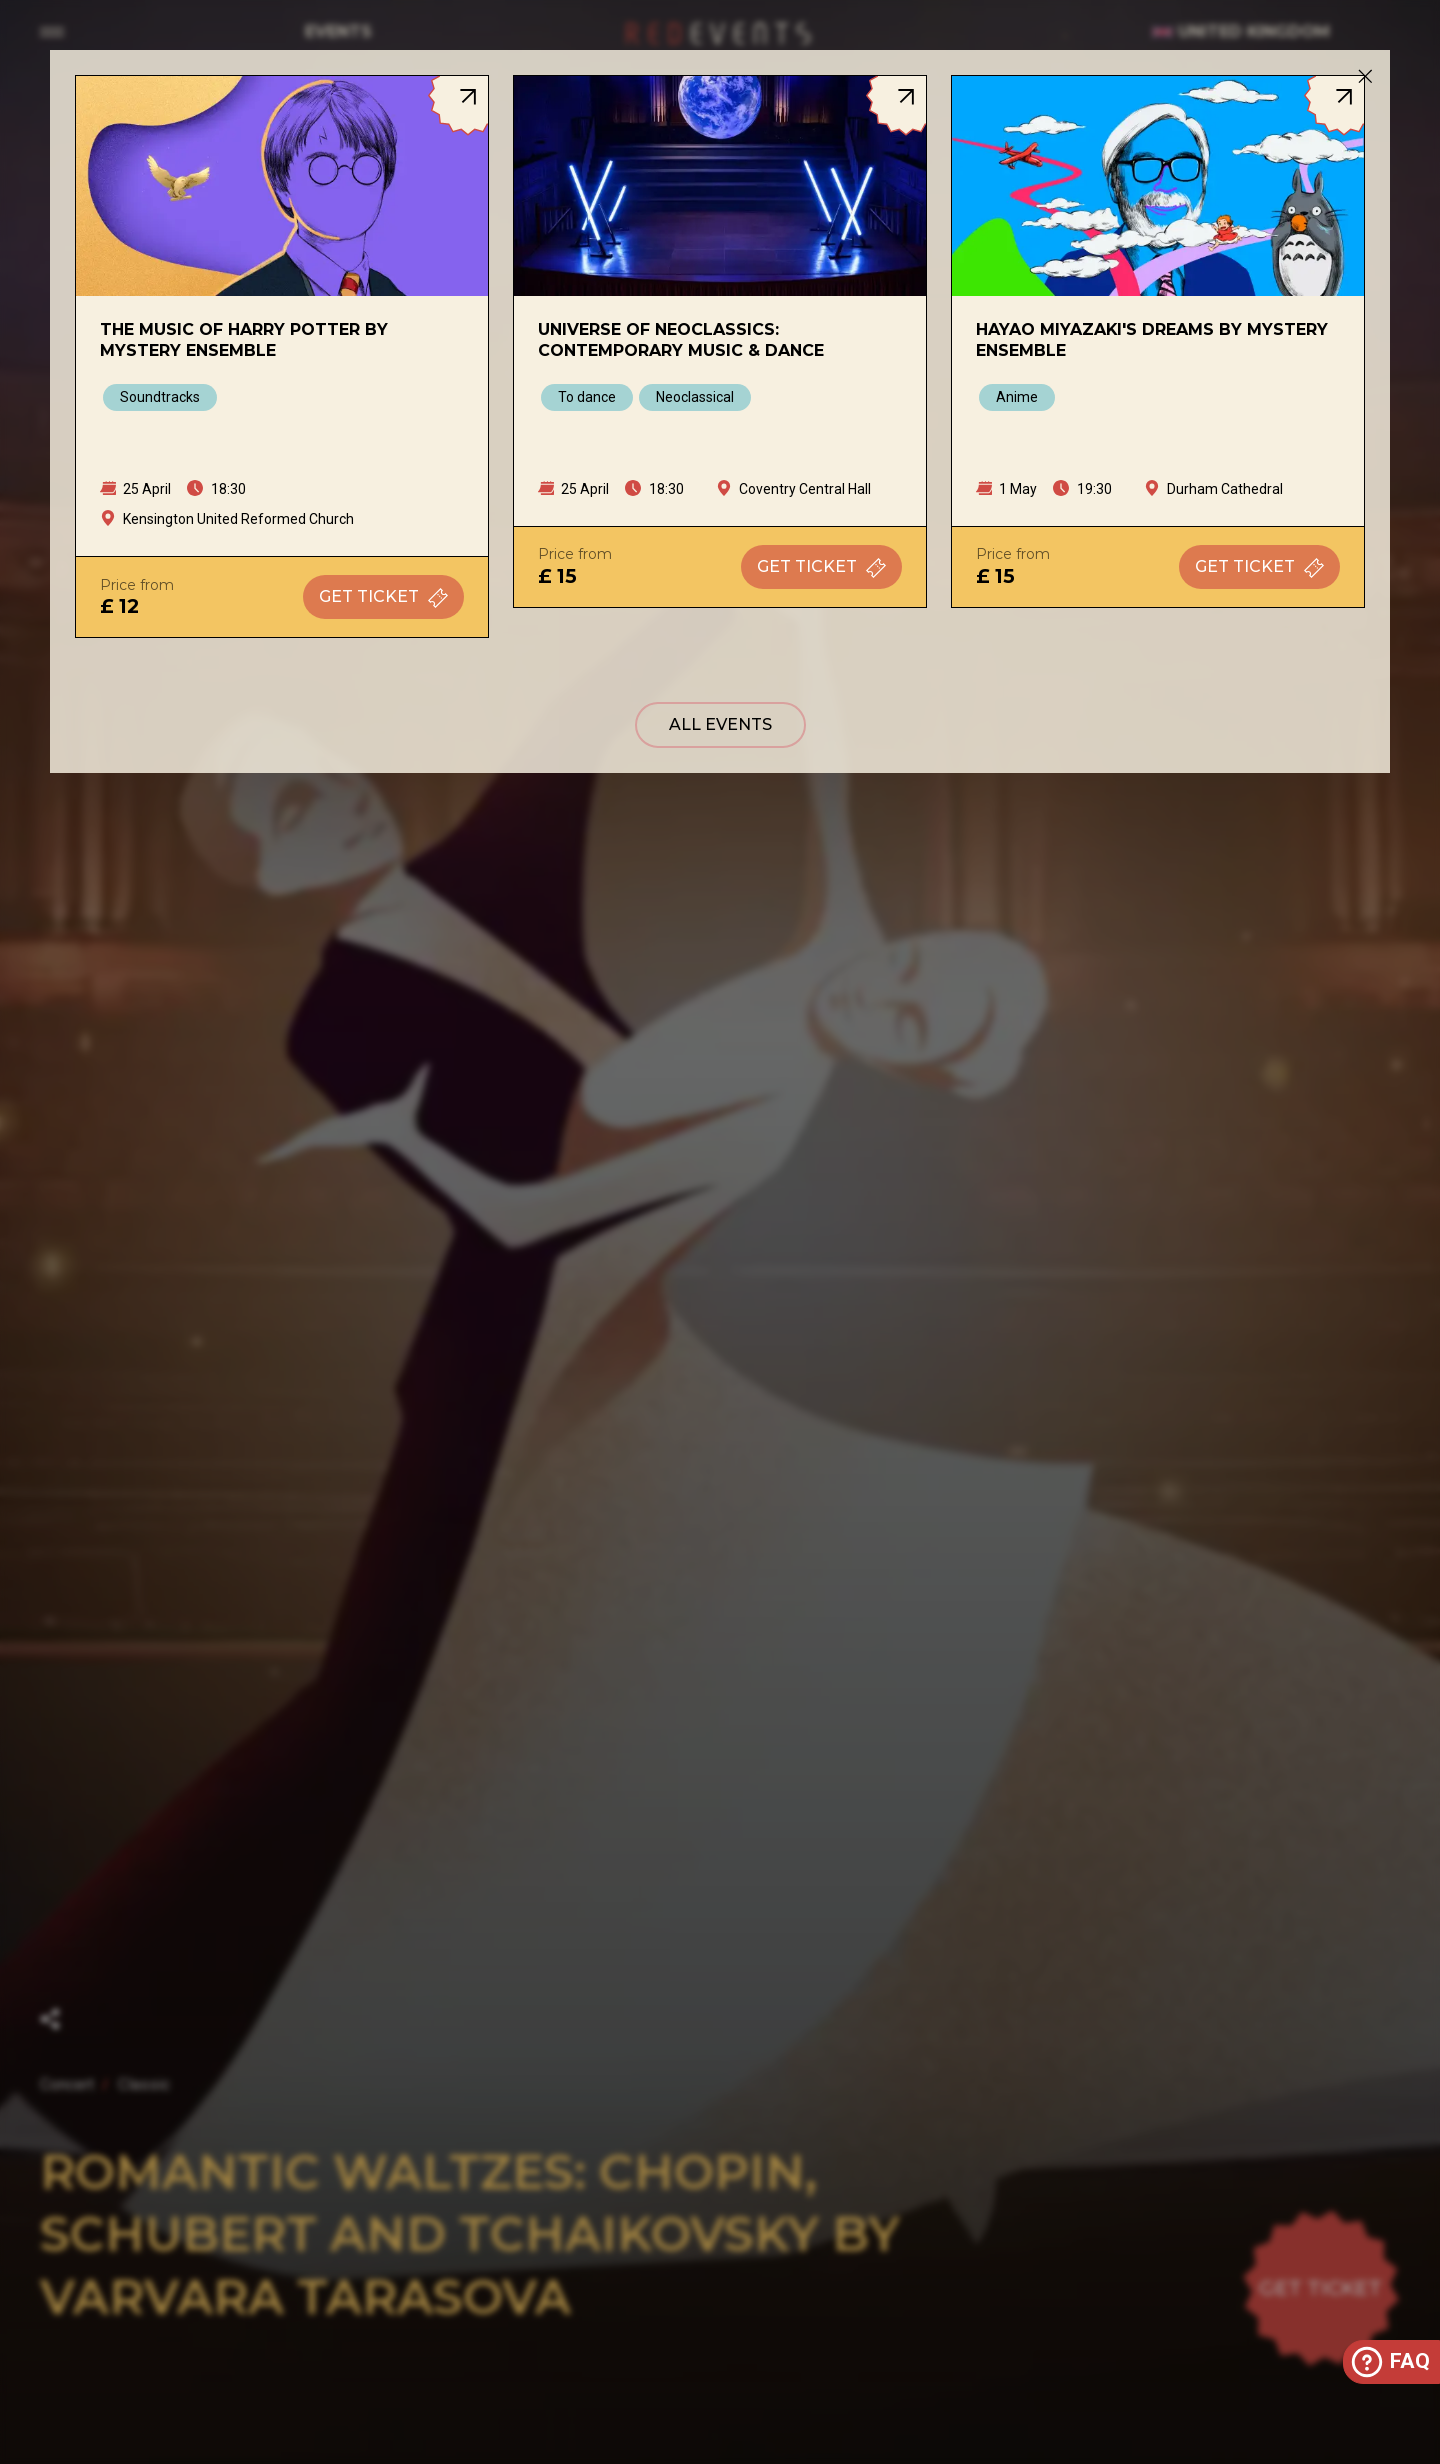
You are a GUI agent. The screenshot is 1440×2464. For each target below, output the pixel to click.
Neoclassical (695, 397)
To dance (587, 397)
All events (720, 724)
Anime (1017, 397)
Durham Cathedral (1225, 489)
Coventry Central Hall (805, 489)
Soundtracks (160, 397)
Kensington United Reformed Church (238, 519)
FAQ (1389, 2362)
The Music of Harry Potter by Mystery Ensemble (244, 340)
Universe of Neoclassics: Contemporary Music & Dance (681, 340)
